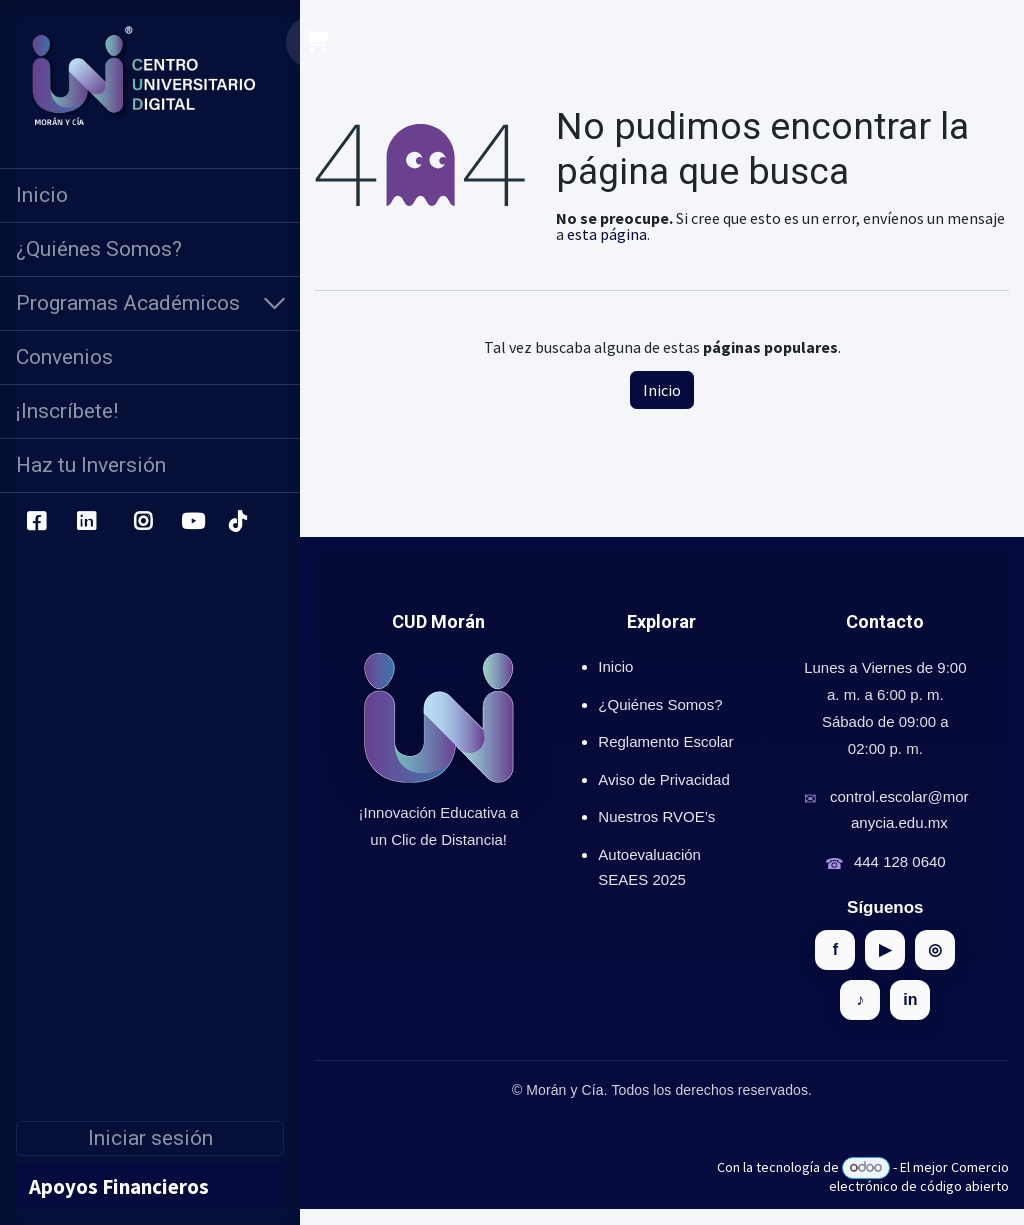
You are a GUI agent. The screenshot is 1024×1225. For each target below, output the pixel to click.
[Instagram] (143, 522)
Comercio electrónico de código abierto (919, 1176)
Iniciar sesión (150, 1138)
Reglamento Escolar (665, 741)
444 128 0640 (900, 861)
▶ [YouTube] (885, 949)
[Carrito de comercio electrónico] (317, 42)
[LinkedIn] (86, 522)
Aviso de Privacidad (663, 779)
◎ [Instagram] (935, 949)
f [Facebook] (835, 949)
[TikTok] (237, 522)
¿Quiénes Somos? (660, 704)
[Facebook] (36, 522)
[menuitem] (150, 195)
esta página (607, 234)
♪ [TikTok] (860, 999)
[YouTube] (193, 522)
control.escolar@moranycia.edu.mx (899, 809)
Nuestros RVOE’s (656, 816)
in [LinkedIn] (910, 999)
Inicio (662, 390)
